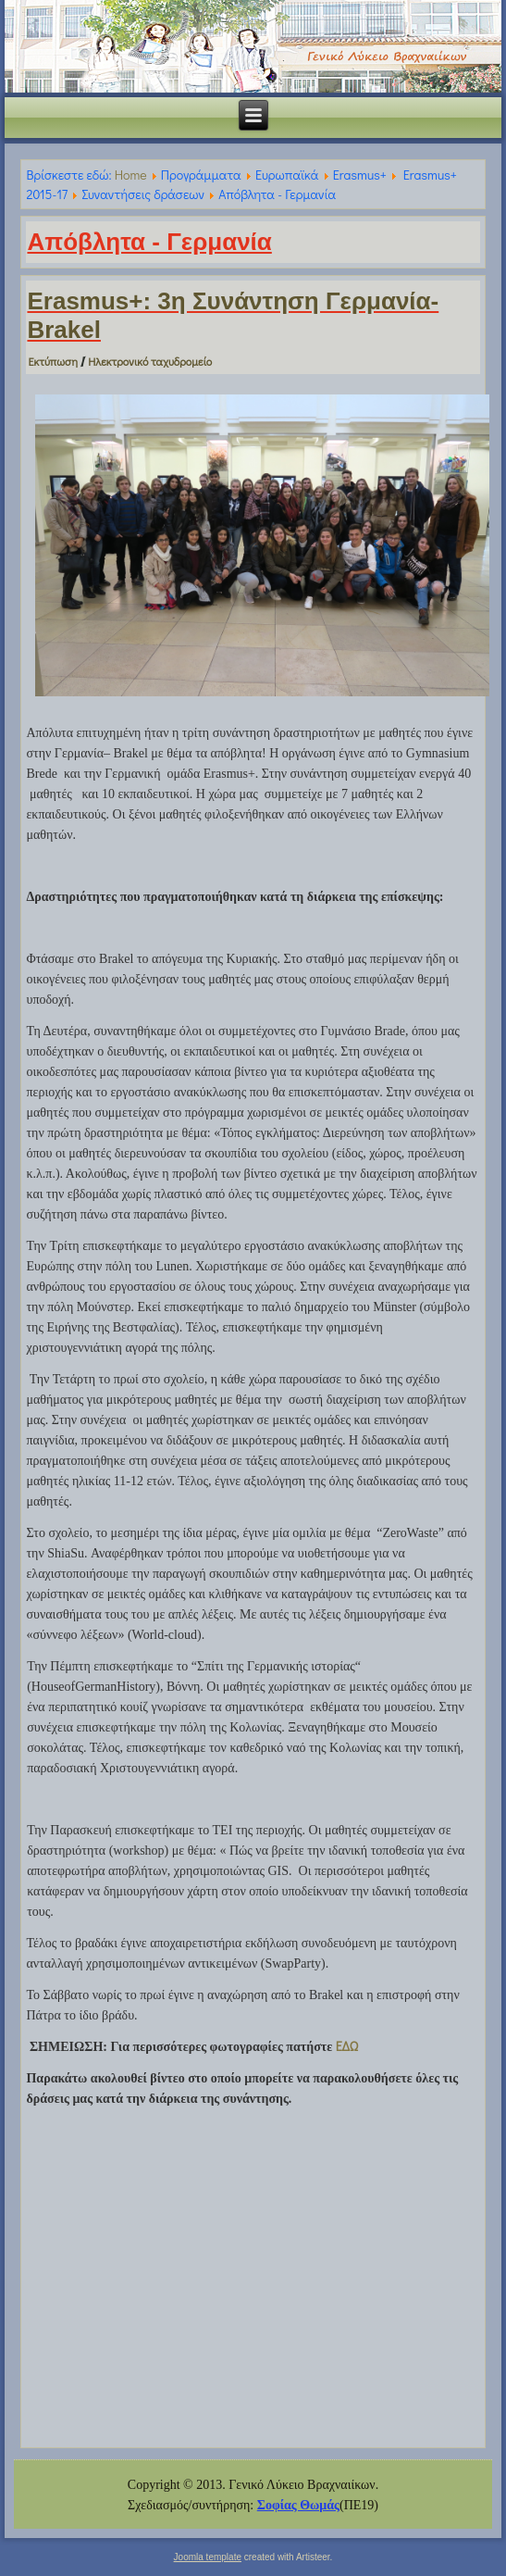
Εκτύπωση (54, 361)
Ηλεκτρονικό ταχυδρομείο (150, 361)
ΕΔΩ (347, 2046)
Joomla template (207, 2557)
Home (131, 174)
